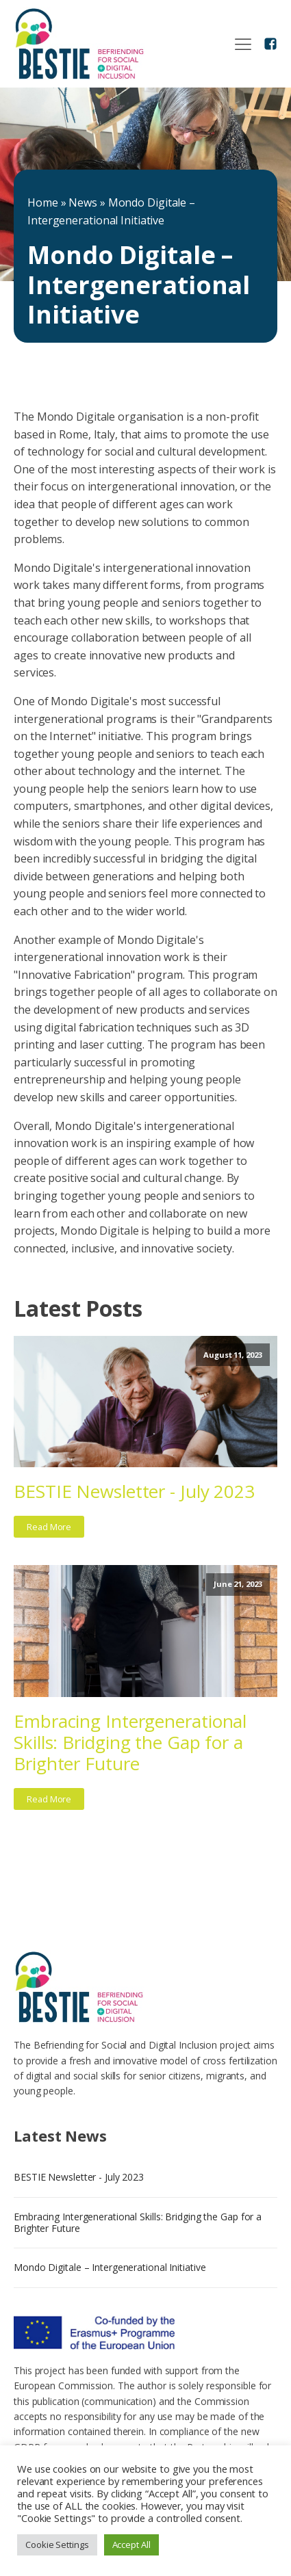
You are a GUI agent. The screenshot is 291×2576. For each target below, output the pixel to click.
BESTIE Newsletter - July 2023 (134, 1491)
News (82, 202)
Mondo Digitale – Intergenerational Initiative (110, 2267)
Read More (49, 1527)
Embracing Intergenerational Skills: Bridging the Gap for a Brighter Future (130, 1743)
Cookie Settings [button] (57, 2544)
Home (42, 202)
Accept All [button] (131, 2544)
